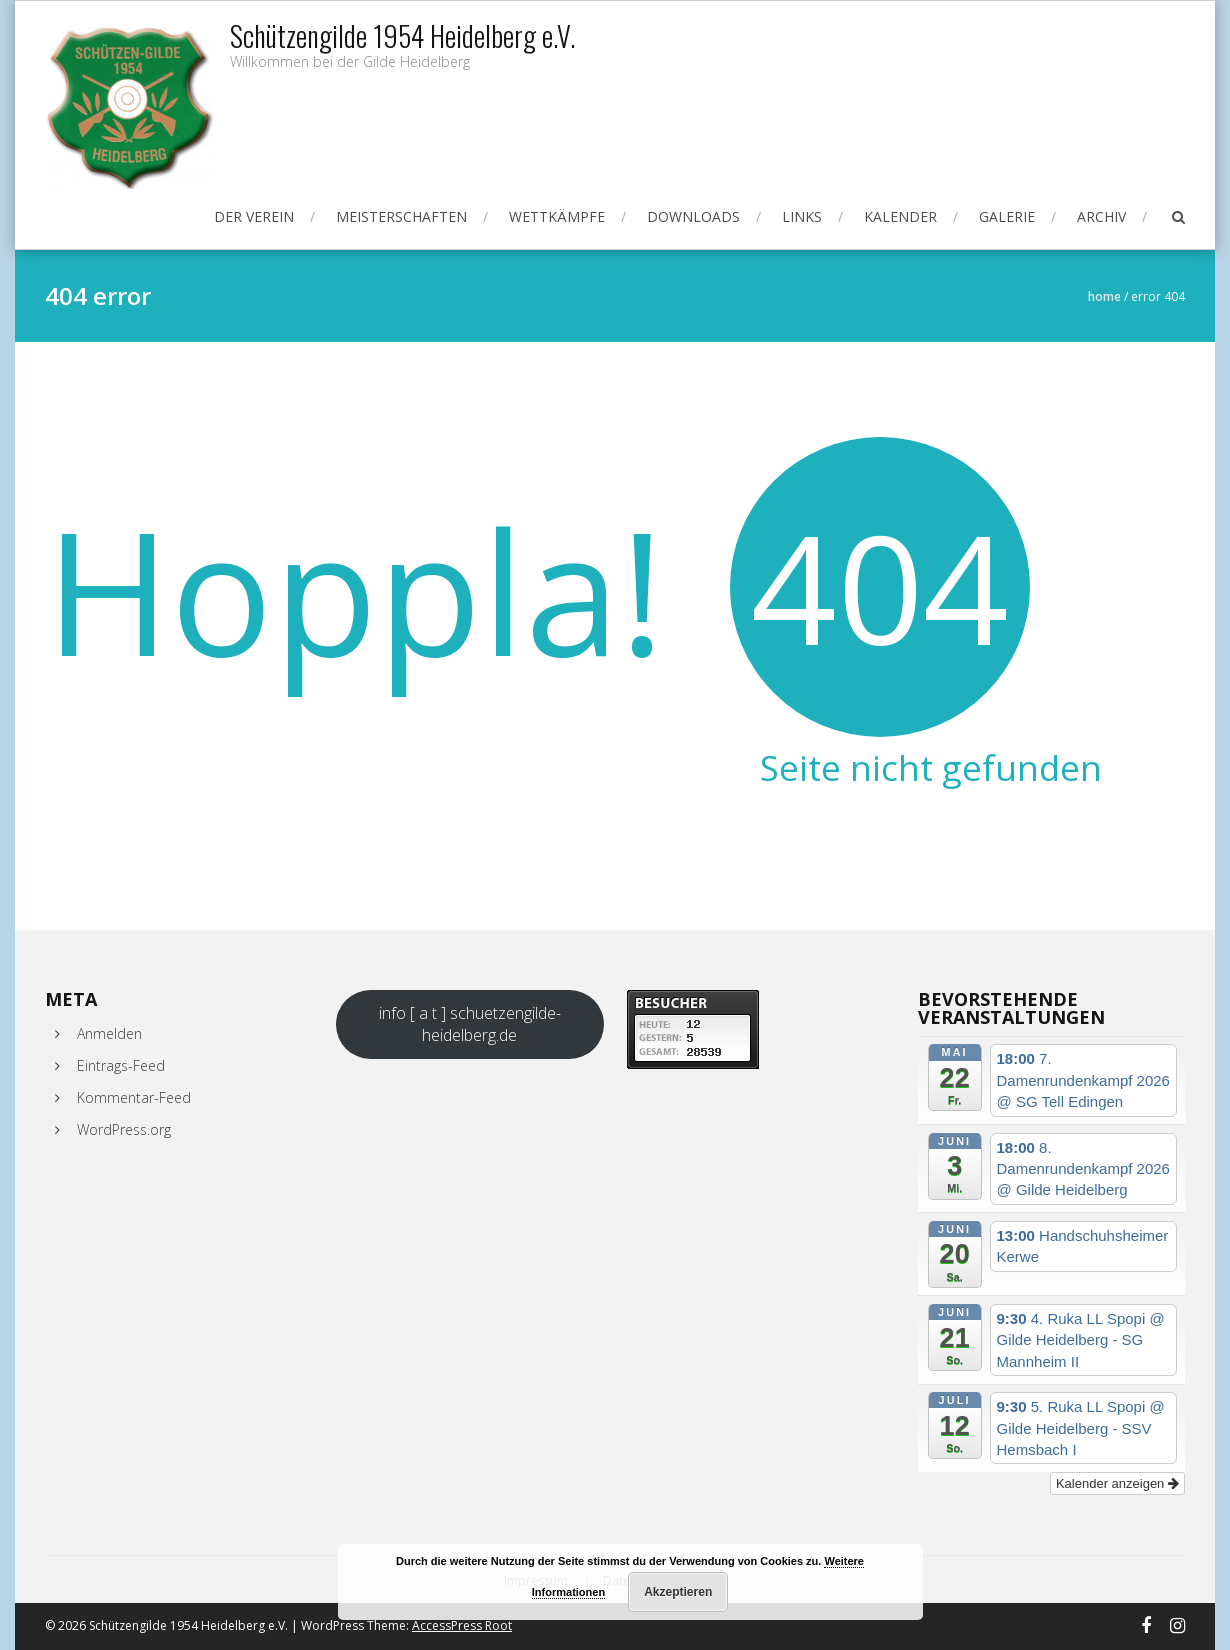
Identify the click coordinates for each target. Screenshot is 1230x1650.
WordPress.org (124, 1129)
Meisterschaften (401, 216)
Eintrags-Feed (121, 1065)
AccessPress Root (462, 1625)
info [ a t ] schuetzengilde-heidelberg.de (470, 1024)
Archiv (1101, 216)
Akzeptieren (678, 1592)
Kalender (900, 216)
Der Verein (254, 216)
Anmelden (109, 1033)
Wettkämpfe (557, 216)
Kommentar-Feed (134, 1097)
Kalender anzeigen (1117, 1483)
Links (802, 216)
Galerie (1007, 216)
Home (1104, 296)
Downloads (693, 216)
